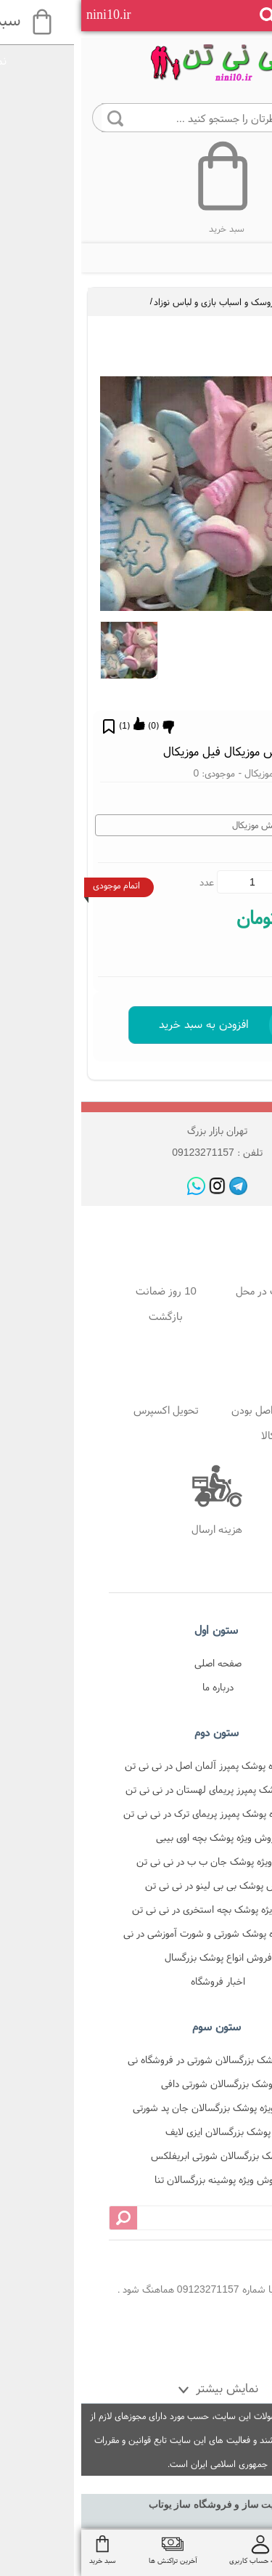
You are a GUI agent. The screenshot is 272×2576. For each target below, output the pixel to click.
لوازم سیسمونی (230, 302)
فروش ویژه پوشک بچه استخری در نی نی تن (137, 1909)
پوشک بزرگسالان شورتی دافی (137, 2083)
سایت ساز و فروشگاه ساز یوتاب (136, 2504)
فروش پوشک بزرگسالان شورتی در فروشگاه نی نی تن (137, 2062)
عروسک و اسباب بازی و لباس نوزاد (135, 302)
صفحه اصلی (136, 1663)
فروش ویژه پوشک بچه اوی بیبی (137, 1837)
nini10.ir (27, 14)
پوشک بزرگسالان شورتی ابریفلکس (137, 2155)
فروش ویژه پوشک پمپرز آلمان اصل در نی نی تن (137, 1765)
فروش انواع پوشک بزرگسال (137, 1957)
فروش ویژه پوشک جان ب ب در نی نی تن (137, 1861)
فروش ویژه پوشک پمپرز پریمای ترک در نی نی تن (136, 1813)
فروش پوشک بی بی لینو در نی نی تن (137, 1885)
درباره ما (136, 1687)
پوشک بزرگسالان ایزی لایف (136, 2131)
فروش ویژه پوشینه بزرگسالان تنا (137, 2179)
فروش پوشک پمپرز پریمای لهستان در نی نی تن (137, 1789)
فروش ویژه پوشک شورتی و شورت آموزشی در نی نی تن (136, 1935)
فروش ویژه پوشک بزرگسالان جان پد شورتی (136, 2107)
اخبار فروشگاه (137, 1981)
